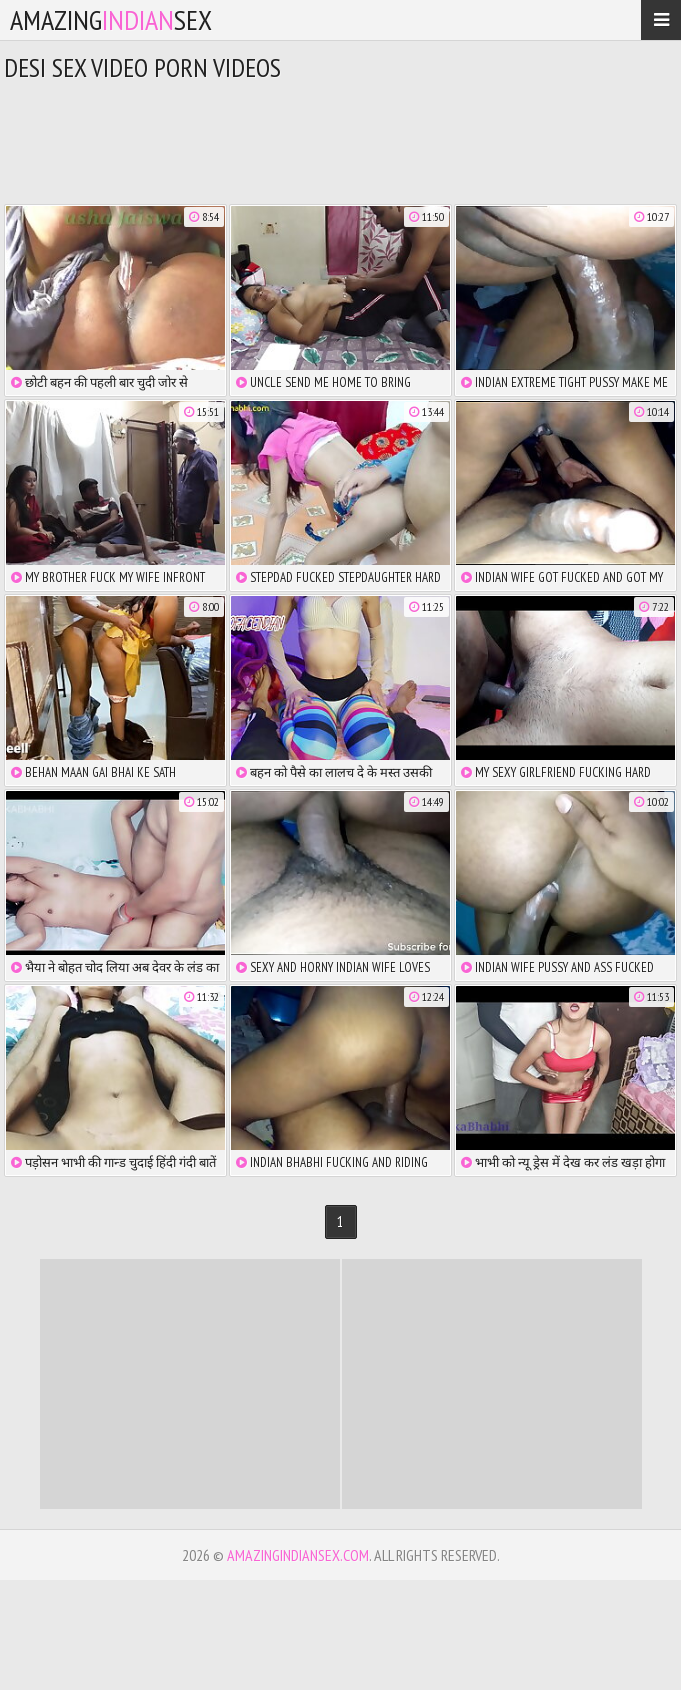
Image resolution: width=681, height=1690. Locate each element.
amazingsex (111, 19)
